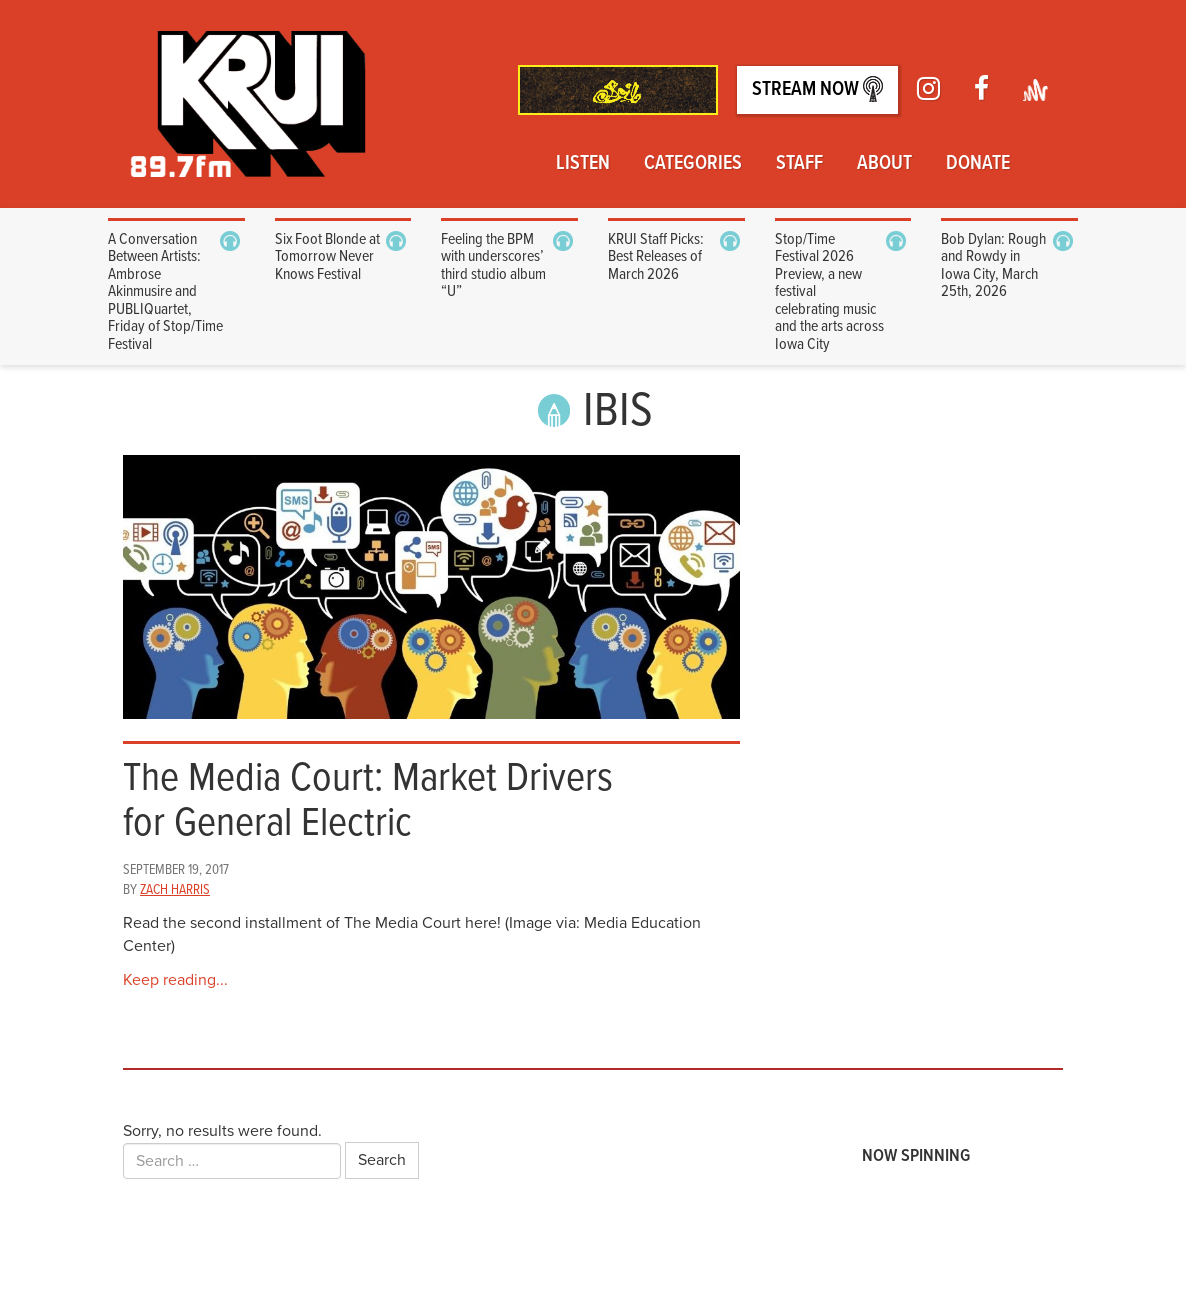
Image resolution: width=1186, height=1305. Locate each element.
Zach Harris (175, 890)
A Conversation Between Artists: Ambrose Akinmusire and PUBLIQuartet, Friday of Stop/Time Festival (165, 292)
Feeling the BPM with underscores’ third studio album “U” (493, 266)
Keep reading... (175, 980)
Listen (583, 164)
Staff (799, 164)
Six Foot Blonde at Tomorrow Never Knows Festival (327, 257)
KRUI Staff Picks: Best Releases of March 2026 (656, 257)
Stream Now (817, 89)
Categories (693, 164)
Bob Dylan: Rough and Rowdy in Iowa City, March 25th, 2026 (993, 266)
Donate (978, 164)
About (884, 164)
